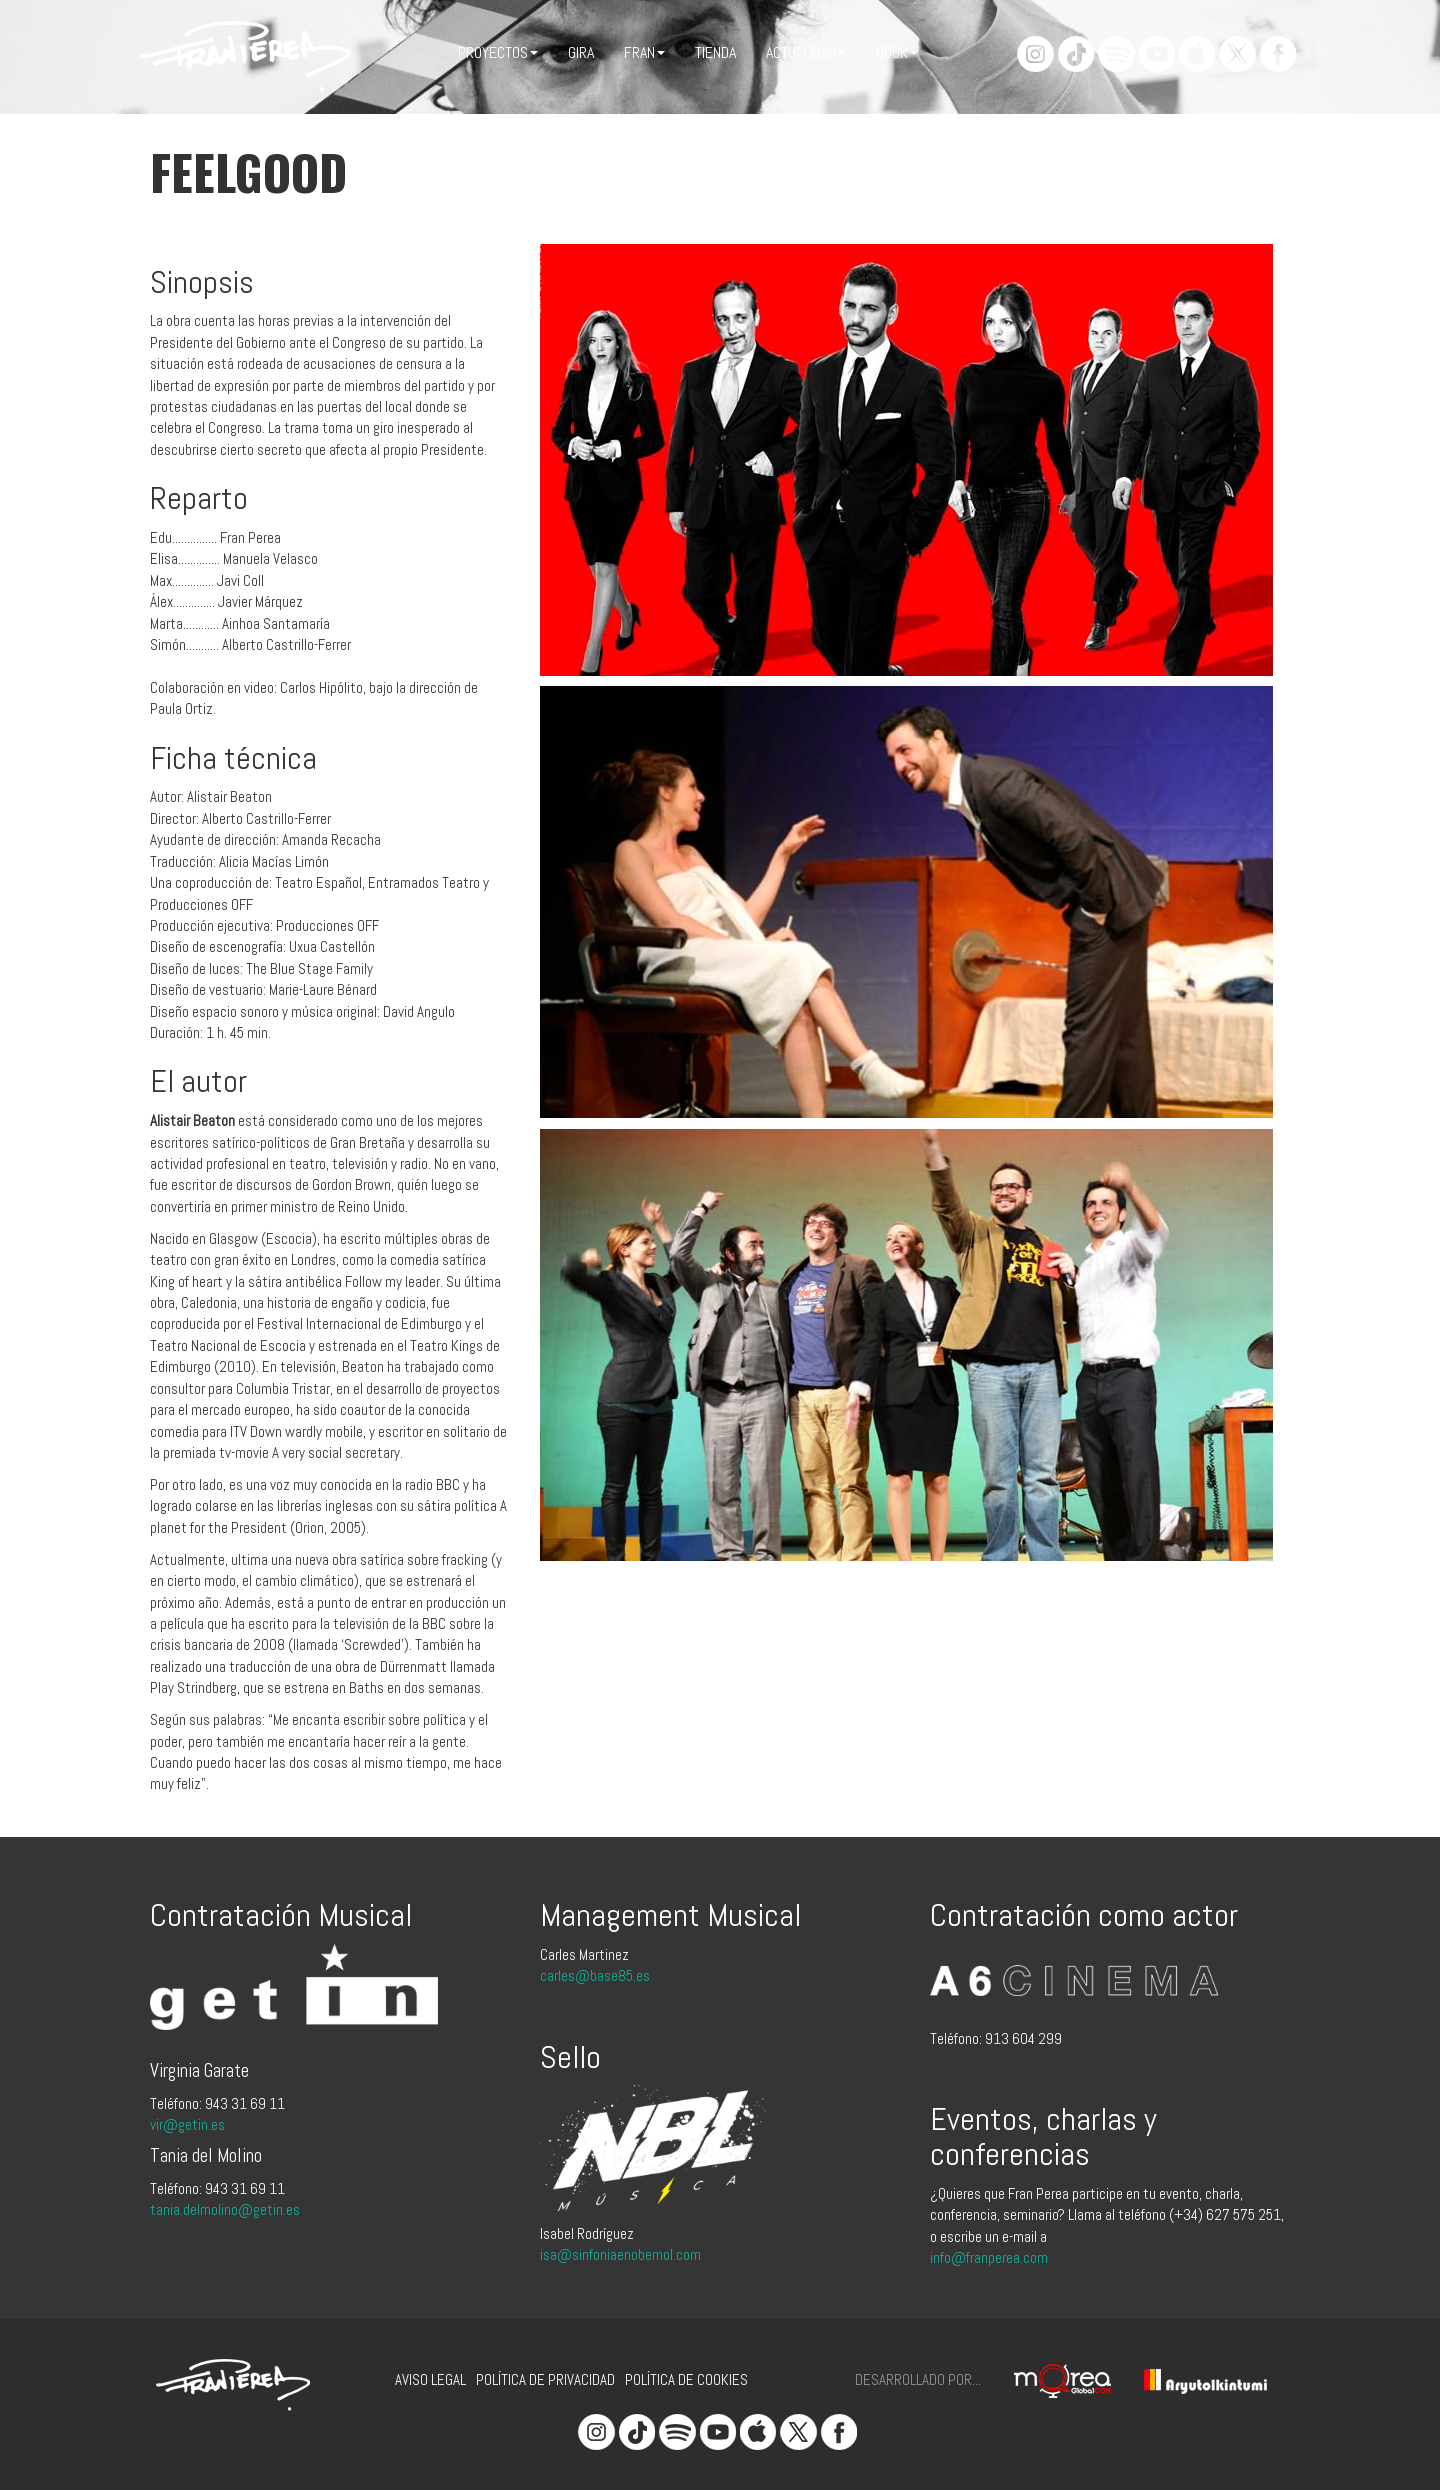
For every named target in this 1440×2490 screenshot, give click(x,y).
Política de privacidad (545, 2379)
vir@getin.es (187, 2124)
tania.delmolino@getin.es (225, 2209)
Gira (581, 52)
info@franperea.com (989, 2257)
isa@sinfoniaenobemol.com (620, 2254)
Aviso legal (430, 2379)
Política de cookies (686, 2379)
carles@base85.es (595, 1975)
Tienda (715, 52)
